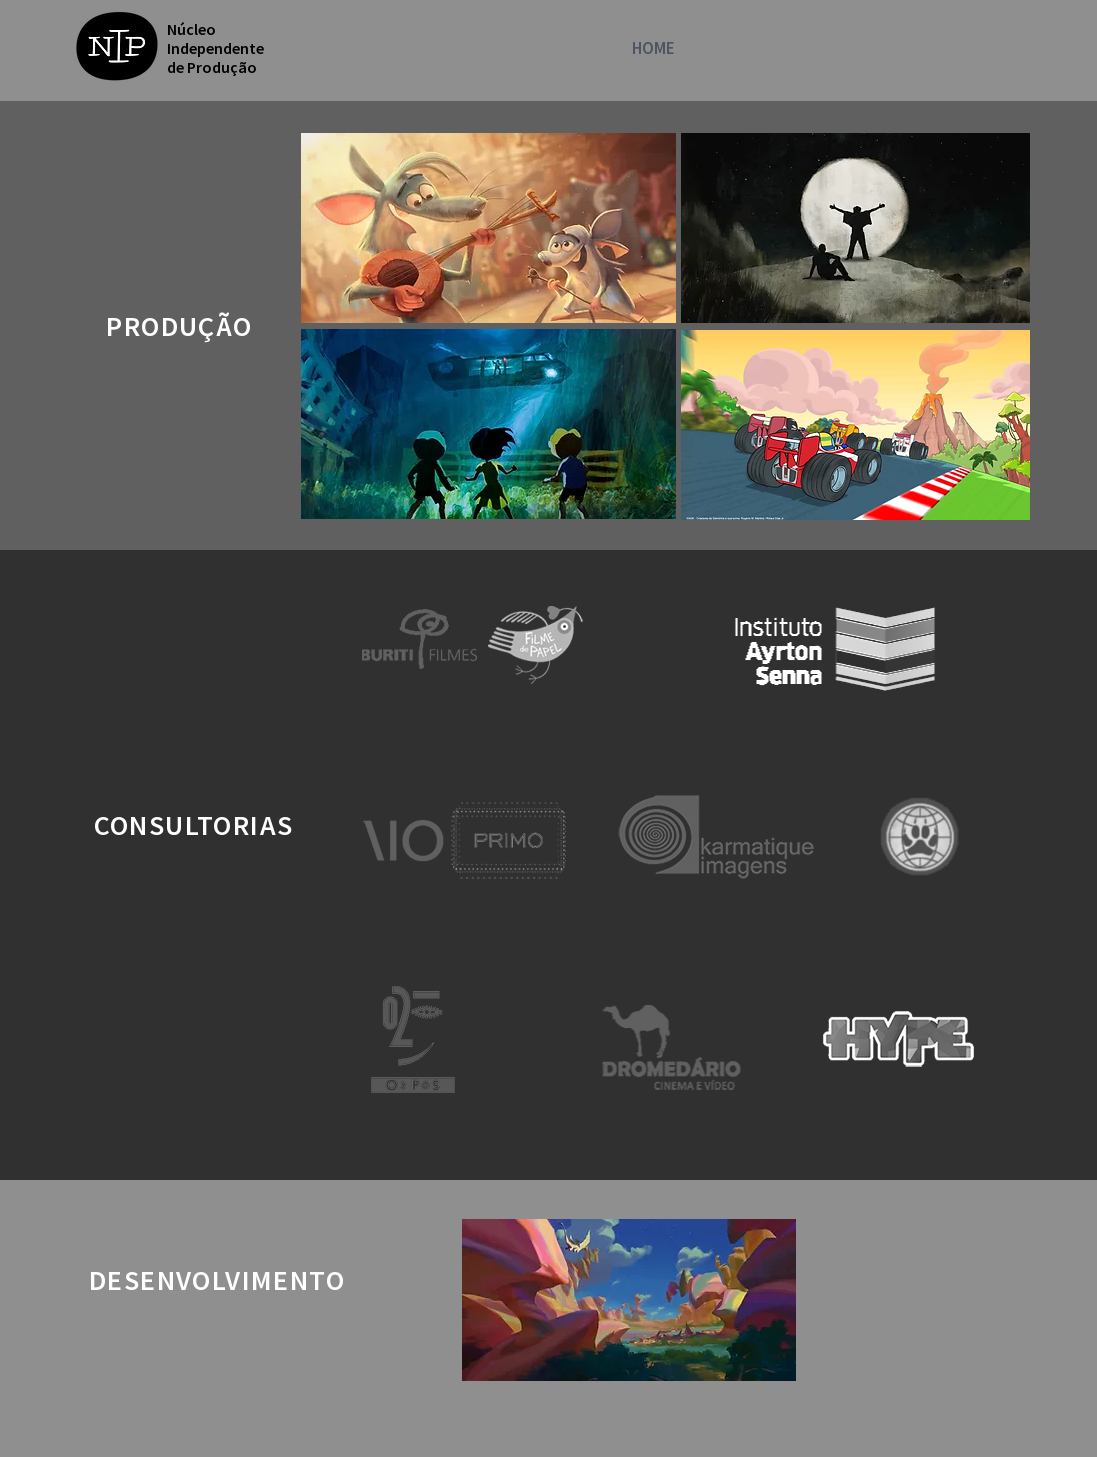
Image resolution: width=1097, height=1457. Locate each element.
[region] (488, 228)
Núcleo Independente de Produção (215, 48)
